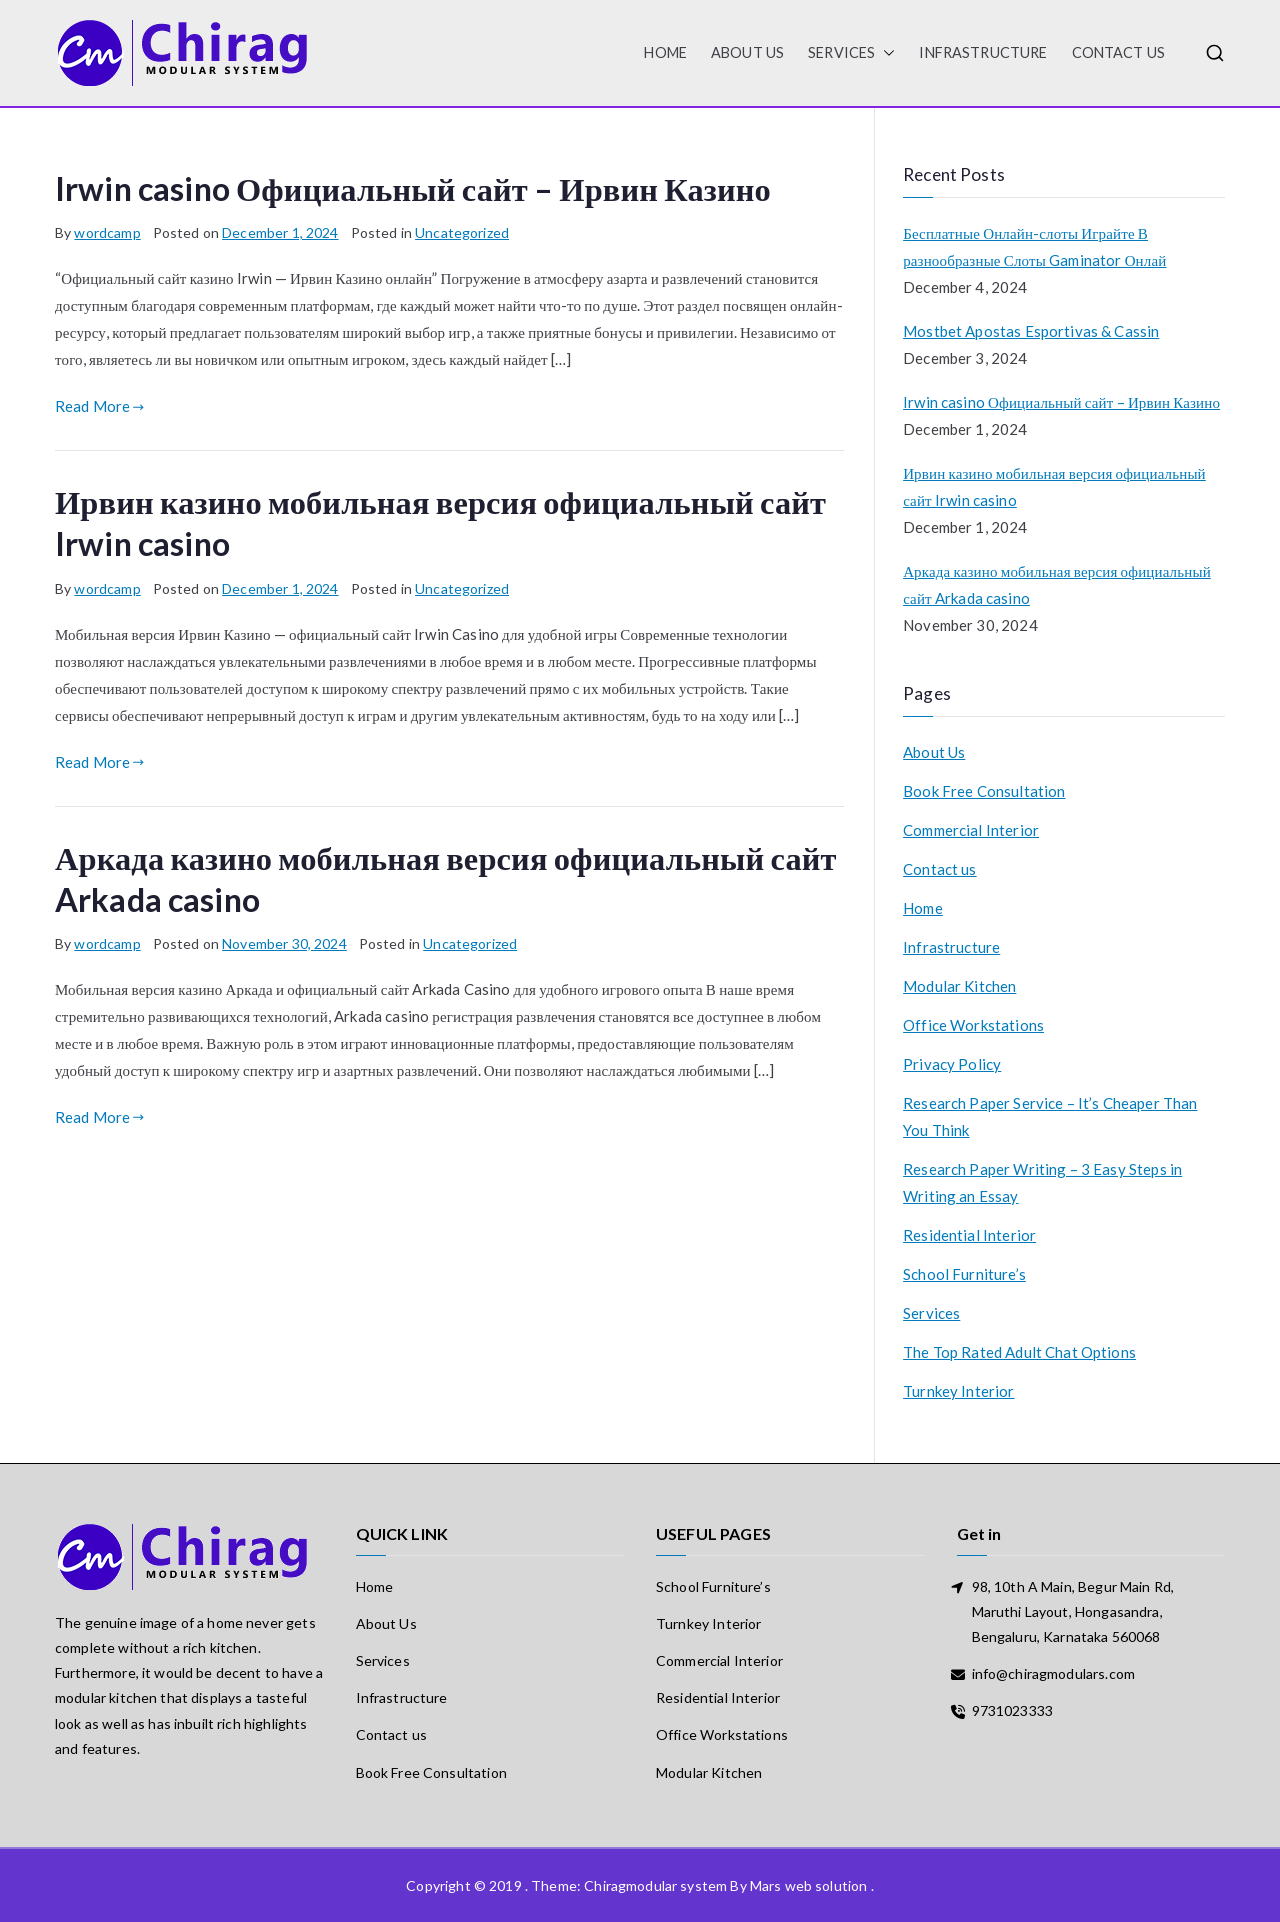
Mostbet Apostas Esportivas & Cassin (1031, 331)
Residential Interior (969, 1235)
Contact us (1119, 52)
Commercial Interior (971, 830)
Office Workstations (973, 1025)
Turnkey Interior (958, 1391)
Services (851, 53)
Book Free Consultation (984, 791)
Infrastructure (983, 52)
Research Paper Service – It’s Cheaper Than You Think (1050, 1116)
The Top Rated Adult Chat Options (1019, 1352)
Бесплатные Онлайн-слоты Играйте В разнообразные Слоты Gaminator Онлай (1034, 246)
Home (923, 908)
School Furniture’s (964, 1274)
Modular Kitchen (959, 986)
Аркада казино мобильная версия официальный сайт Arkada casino (1057, 584)
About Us (747, 52)
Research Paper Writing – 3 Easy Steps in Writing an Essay (1042, 1182)
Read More (100, 406)
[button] (885, 53)
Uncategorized (462, 232)
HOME (665, 52)
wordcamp (107, 232)
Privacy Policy (952, 1064)
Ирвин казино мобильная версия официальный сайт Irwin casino (1054, 486)
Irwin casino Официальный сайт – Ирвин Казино (413, 188)
